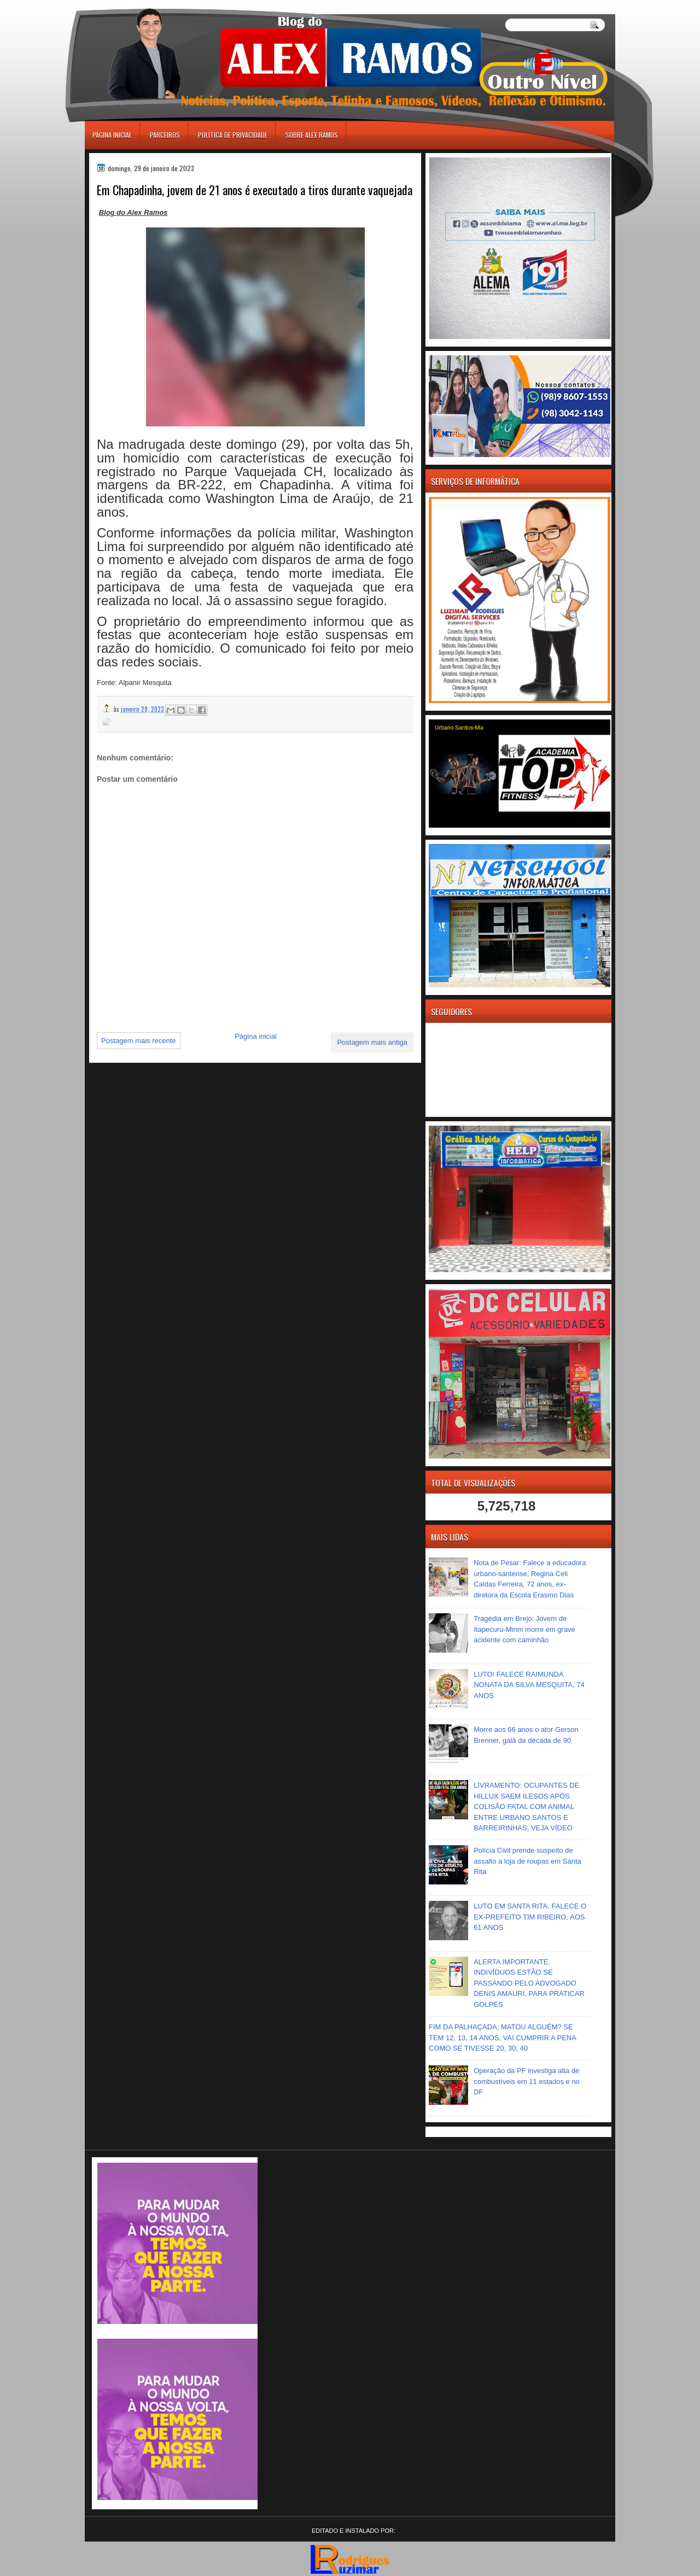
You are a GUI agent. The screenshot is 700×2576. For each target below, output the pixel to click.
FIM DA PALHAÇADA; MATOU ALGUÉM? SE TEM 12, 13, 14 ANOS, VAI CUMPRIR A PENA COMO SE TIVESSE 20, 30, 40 (502, 2037)
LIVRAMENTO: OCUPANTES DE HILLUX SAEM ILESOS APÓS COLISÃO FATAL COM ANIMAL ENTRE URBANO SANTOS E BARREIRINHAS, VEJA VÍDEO (526, 1806)
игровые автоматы (133, 5)
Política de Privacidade (232, 134)
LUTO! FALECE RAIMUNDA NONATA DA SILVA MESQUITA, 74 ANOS (529, 1685)
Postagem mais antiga (372, 1042)
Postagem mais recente (138, 1041)
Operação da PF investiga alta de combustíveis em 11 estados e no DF (527, 2081)
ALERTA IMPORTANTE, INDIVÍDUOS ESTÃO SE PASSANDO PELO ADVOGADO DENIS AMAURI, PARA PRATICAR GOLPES (529, 1983)
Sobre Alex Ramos (311, 134)
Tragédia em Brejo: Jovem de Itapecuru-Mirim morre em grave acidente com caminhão (524, 1629)
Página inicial (112, 134)
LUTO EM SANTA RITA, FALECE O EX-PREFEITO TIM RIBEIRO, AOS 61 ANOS (530, 1916)
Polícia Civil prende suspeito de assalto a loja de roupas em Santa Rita (527, 1861)
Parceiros (165, 134)
